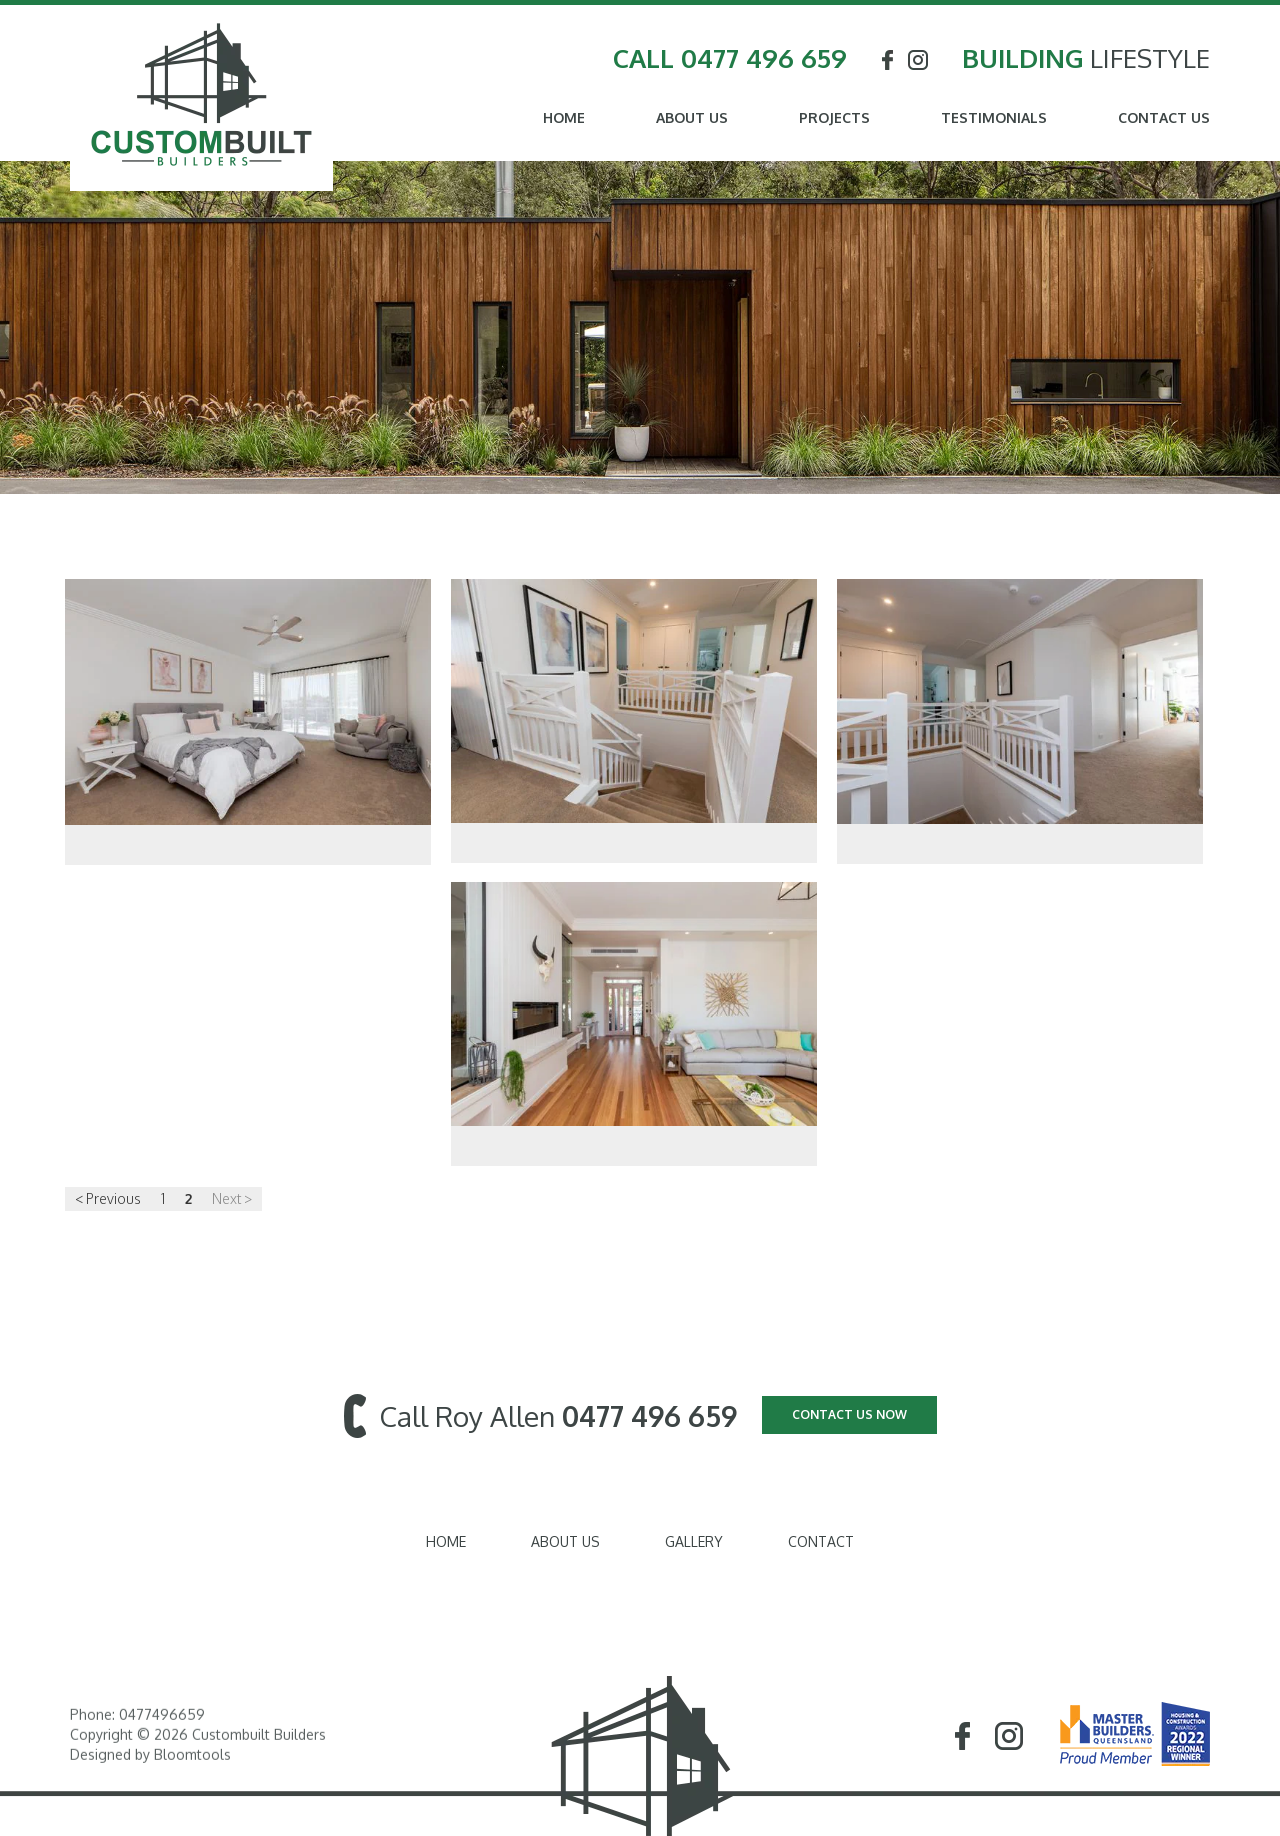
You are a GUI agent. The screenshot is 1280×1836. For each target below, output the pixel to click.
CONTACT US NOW (849, 1414)
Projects (834, 118)
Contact (821, 1541)
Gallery (694, 1541)
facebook (887, 61)
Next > (232, 1199)
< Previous (108, 1199)
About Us (692, 118)
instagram (919, 61)
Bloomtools (192, 1762)
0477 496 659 (764, 58)
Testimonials (994, 118)
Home (564, 118)
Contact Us (1164, 118)
